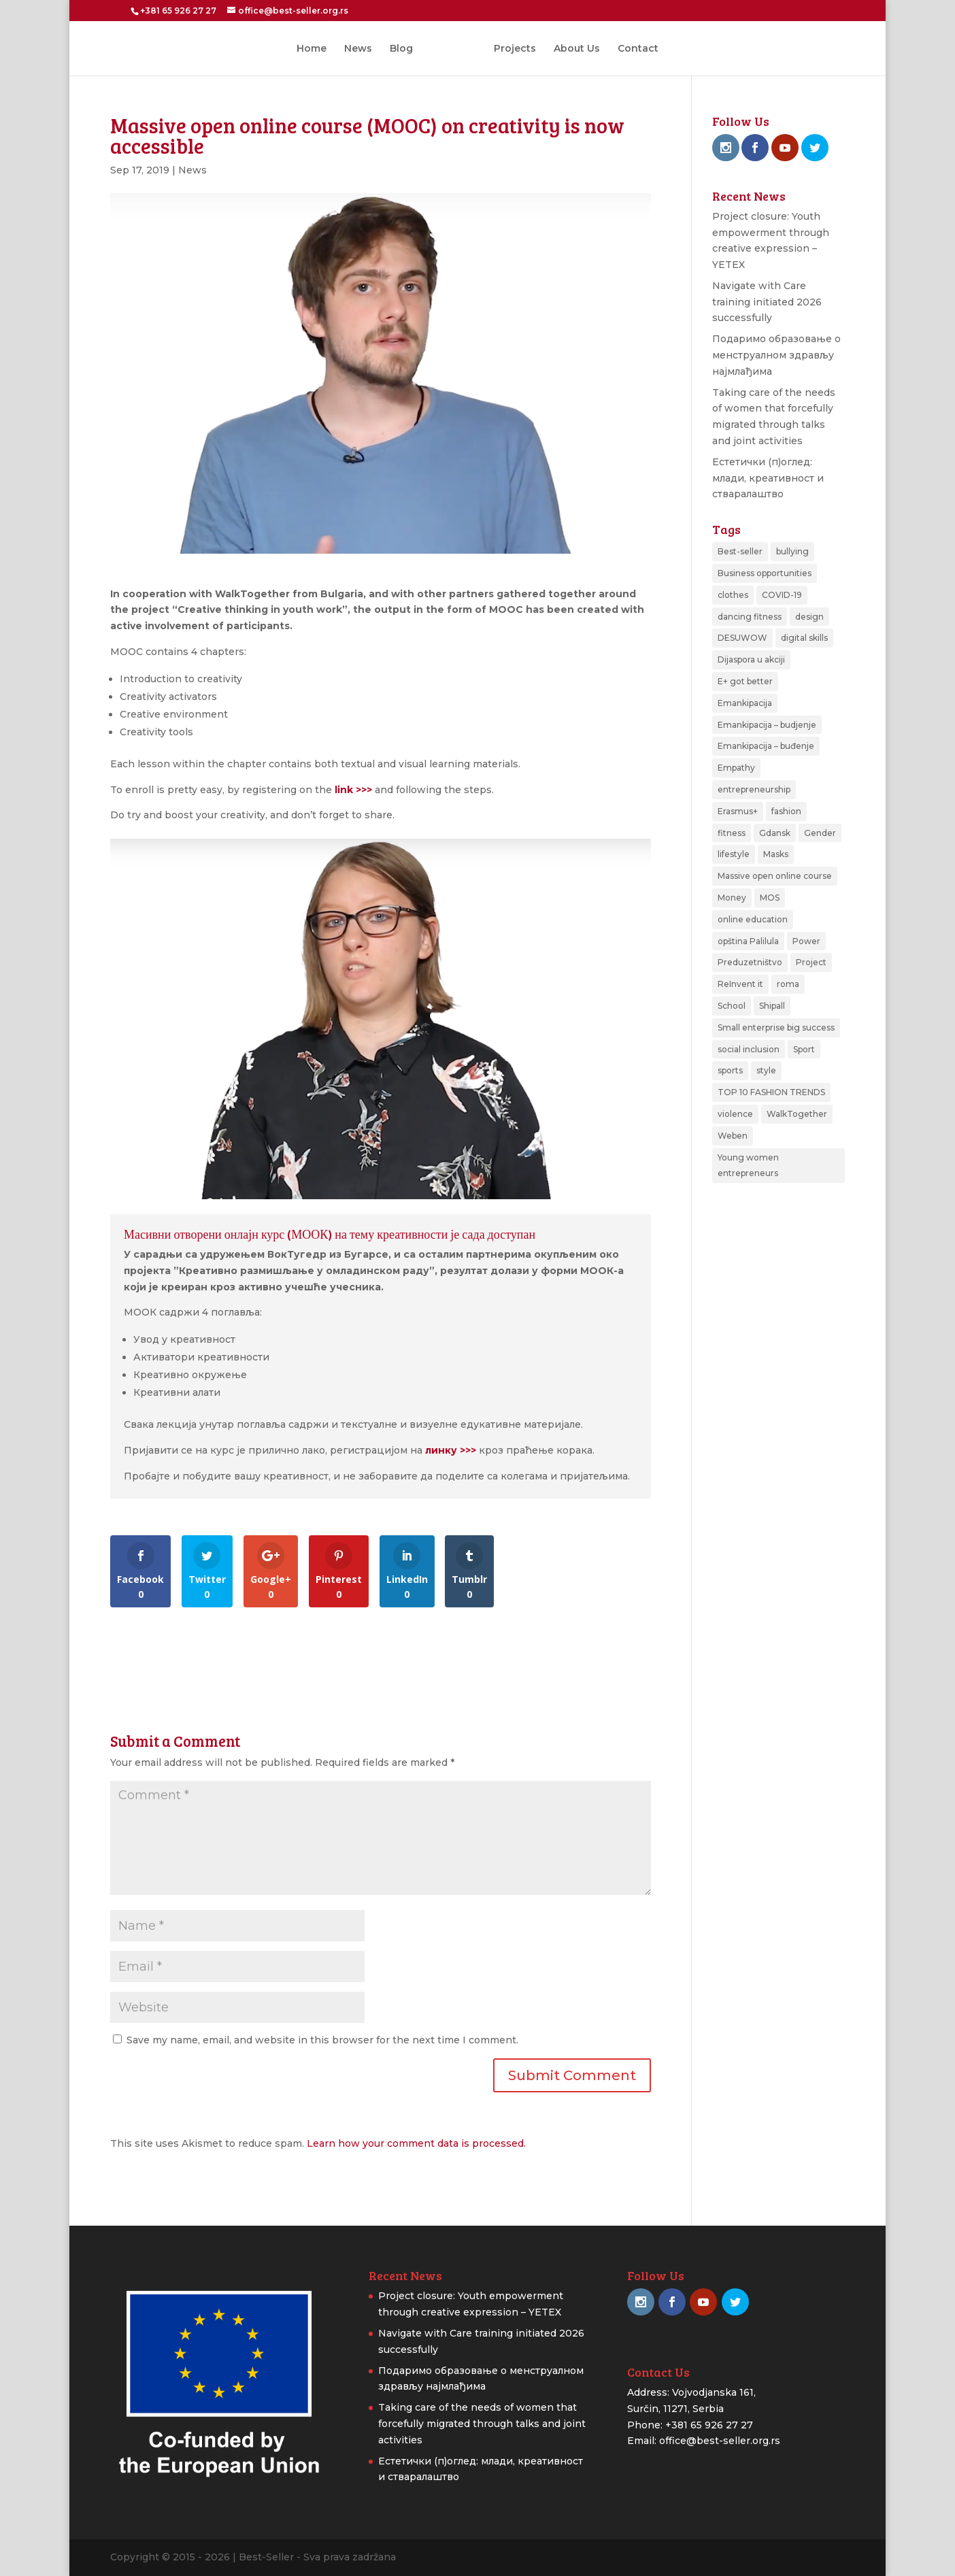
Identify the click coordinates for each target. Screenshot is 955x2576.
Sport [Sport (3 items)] (804, 1049)
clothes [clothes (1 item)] (733, 595)
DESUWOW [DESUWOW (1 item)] (742, 638)
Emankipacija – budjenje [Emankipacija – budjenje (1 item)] (767, 725)
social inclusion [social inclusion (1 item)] (749, 1049)
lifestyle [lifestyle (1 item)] (734, 854)
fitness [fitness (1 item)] (731, 833)
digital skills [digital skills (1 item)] (804, 638)
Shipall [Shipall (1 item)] (772, 1006)
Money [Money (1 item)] (732, 897)
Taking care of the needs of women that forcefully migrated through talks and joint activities (482, 2423)
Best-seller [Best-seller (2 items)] (740, 551)
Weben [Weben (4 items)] (733, 1136)
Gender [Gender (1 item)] (820, 833)
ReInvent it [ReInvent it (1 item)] (740, 984)
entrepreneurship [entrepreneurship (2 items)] (754, 789)
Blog (406, 49)
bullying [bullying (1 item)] (792, 551)
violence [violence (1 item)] (735, 1114)
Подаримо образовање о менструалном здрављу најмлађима (776, 355)
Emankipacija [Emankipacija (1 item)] (745, 703)
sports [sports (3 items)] (730, 1070)
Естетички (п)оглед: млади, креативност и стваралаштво (768, 478)
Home (316, 49)
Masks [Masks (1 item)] (775, 854)
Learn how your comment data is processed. (416, 2143)
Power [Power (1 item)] (806, 941)
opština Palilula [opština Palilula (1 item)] (748, 941)
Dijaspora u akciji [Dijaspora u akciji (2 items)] (751, 659)
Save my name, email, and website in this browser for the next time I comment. (322, 2040)
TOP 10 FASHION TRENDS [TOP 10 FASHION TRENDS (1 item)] (771, 1092)
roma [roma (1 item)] (788, 984)
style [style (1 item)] (766, 1070)
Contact (633, 49)
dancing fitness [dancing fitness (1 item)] (750, 617)
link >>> (353, 790)
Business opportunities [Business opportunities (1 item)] (764, 573)
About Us (572, 49)
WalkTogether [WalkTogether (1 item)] (797, 1114)
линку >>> (450, 1450)
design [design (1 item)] (809, 617)
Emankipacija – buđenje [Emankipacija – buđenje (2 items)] (766, 746)
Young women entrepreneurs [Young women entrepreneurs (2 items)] (748, 1165)
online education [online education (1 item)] (753, 919)
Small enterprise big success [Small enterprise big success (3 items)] (776, 1027)
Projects (510, 49)
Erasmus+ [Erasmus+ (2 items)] (738, 811)
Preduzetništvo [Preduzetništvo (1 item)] (750, 962)
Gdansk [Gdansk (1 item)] (774, 833)
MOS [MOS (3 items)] (770, 897)
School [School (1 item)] (731, 1006)
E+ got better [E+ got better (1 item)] (745, 681)
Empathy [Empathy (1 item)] (736, 768)
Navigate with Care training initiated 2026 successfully (767, 302)
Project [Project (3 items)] (811, 962)
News (363, 49)
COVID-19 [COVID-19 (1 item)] (782, 595)
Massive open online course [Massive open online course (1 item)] (775, 876)
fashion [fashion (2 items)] (786, 811)
